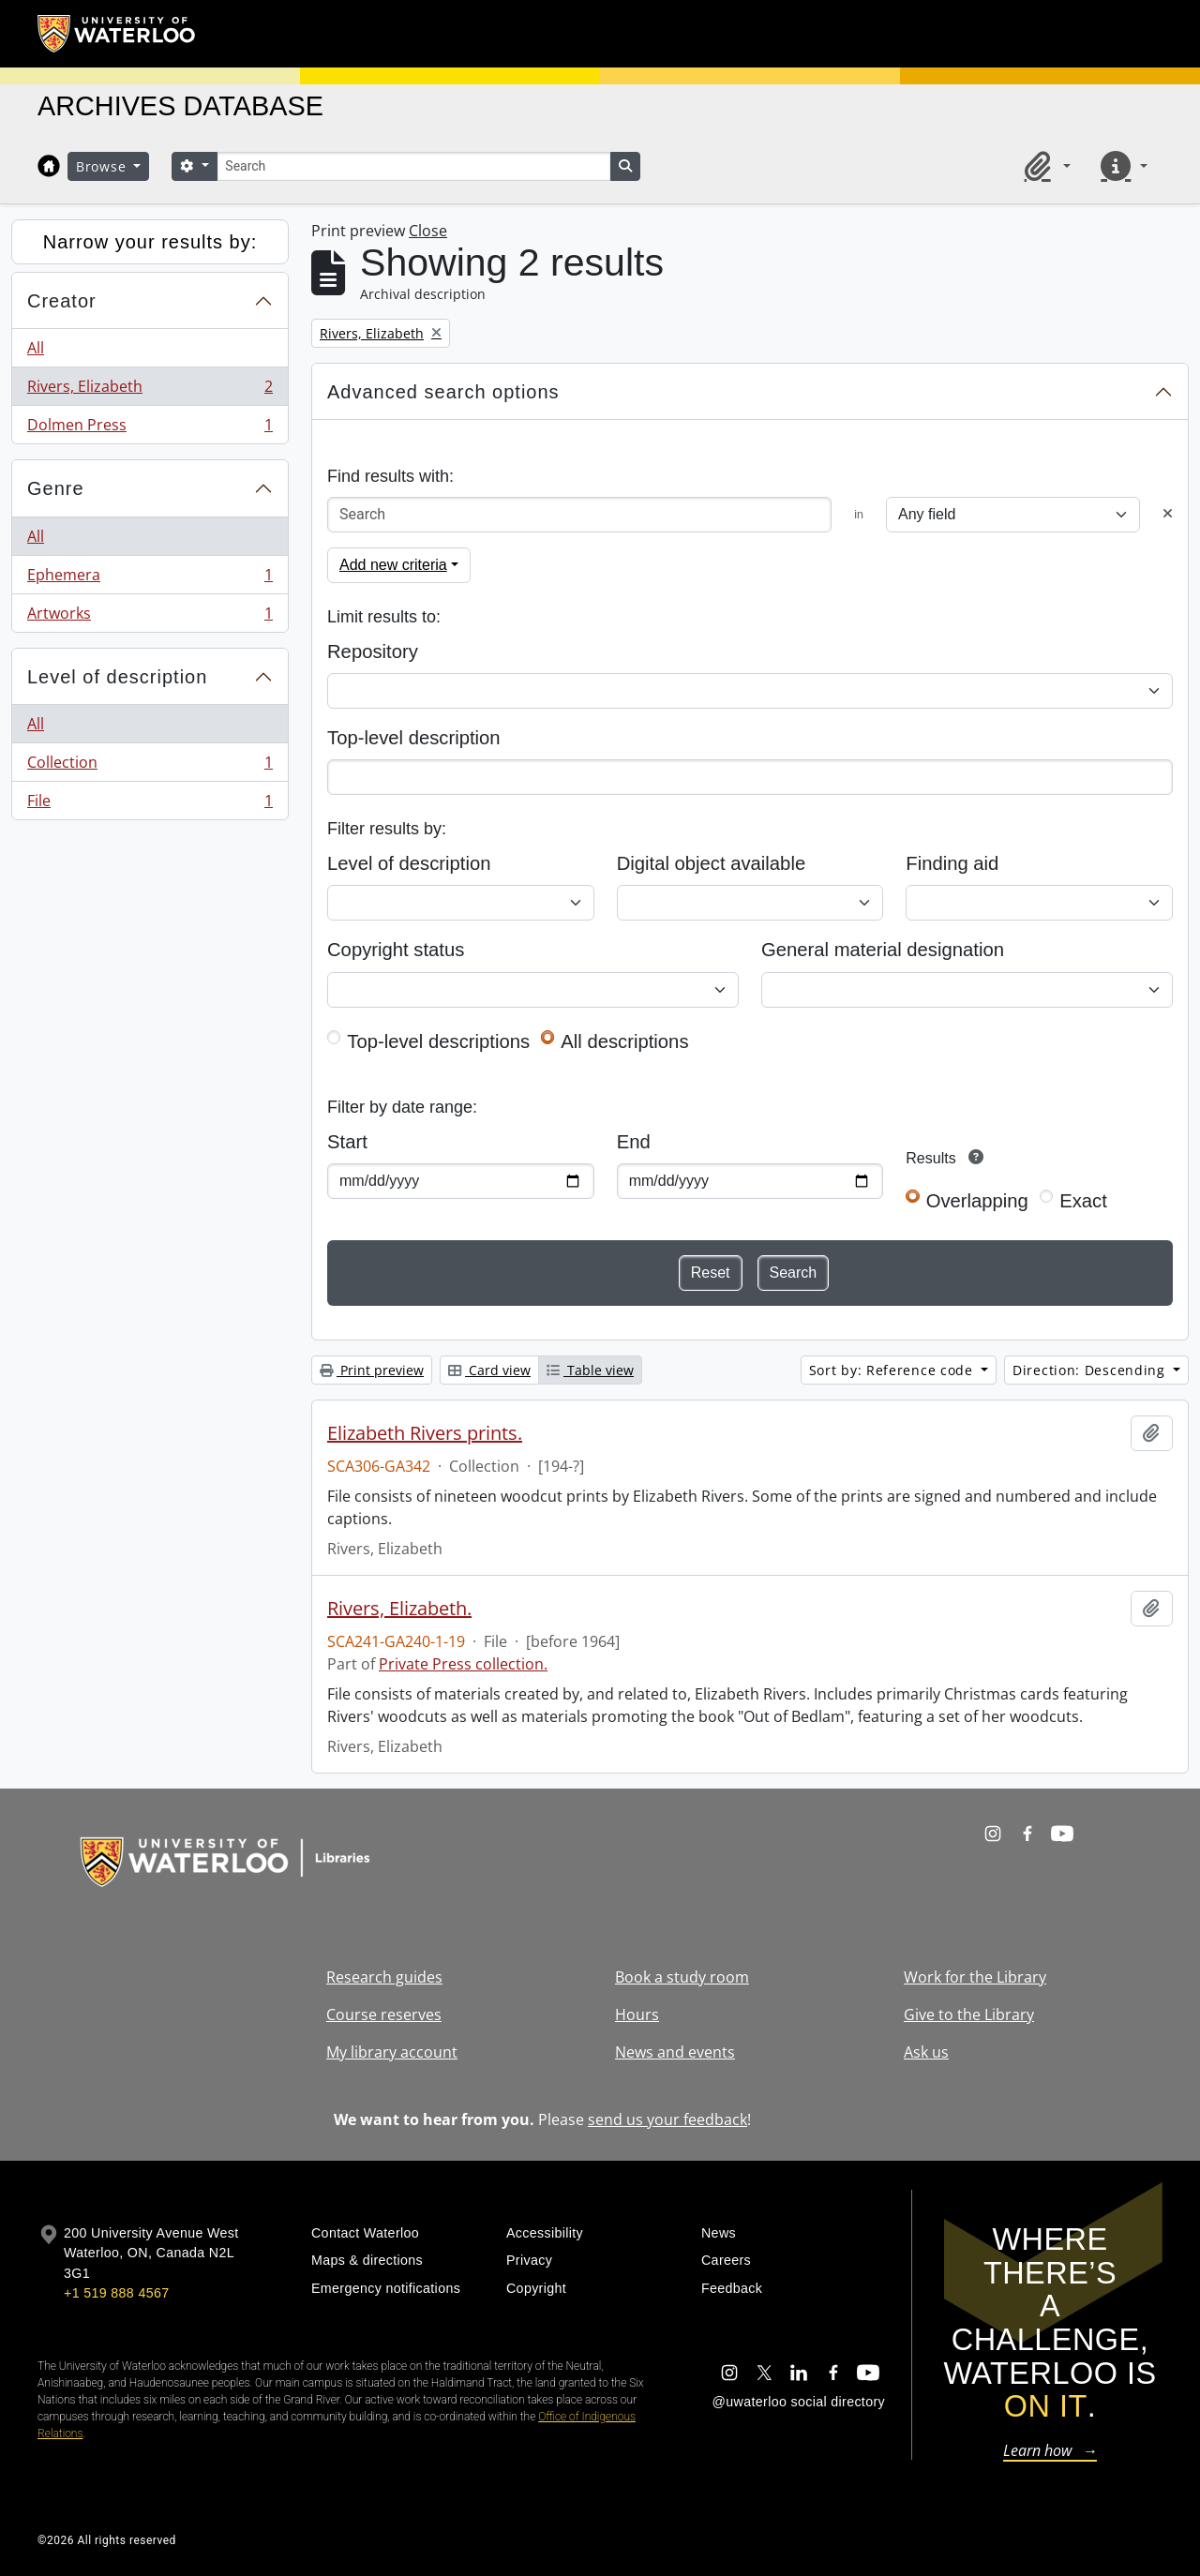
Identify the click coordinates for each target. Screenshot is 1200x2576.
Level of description (117, 676)
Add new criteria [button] (393, 565)
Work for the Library (975, 1977)
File (149, 804)
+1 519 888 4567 (116, 2292)
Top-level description (414, 737)
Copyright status (395, 949)
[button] (1044, 165)
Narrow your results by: (150, 242)
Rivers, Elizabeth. (399, 1608)
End (634, 1141)
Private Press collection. (463, 1664)
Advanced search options (443, 392)
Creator (62, 301)
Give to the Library (969, 2014)
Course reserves (384, 2014)
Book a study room (682, 1977)
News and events (675, 2052)
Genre (55, 488)
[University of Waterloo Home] (117, 33)
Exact (1083, 1201)
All (35, 347)
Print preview (372, 1370)
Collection (149, 766)
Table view (590, 1370)
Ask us (926, 2052)
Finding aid (952, 863)
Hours (637, 2014)
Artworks (149, 617)
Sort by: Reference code (893, 1370)
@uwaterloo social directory (798, 2401)
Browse (103, 166)
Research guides (384, 1977)
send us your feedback (667, 2119)
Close (428, 230)
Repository (372, 651)
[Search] (413, 166)
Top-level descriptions (438, 1041)
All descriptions (624, 1041)
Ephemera (149, 578)
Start (347, 1141)
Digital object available (711, 863)
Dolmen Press (149, 428)
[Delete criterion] (1167, 514)
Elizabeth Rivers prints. (424, 1433)
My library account (392, 2052)
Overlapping (977, 1201)
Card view (489, 1370)
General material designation (882, 949)
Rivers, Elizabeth (149, 390)
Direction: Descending (1090, 1370)
